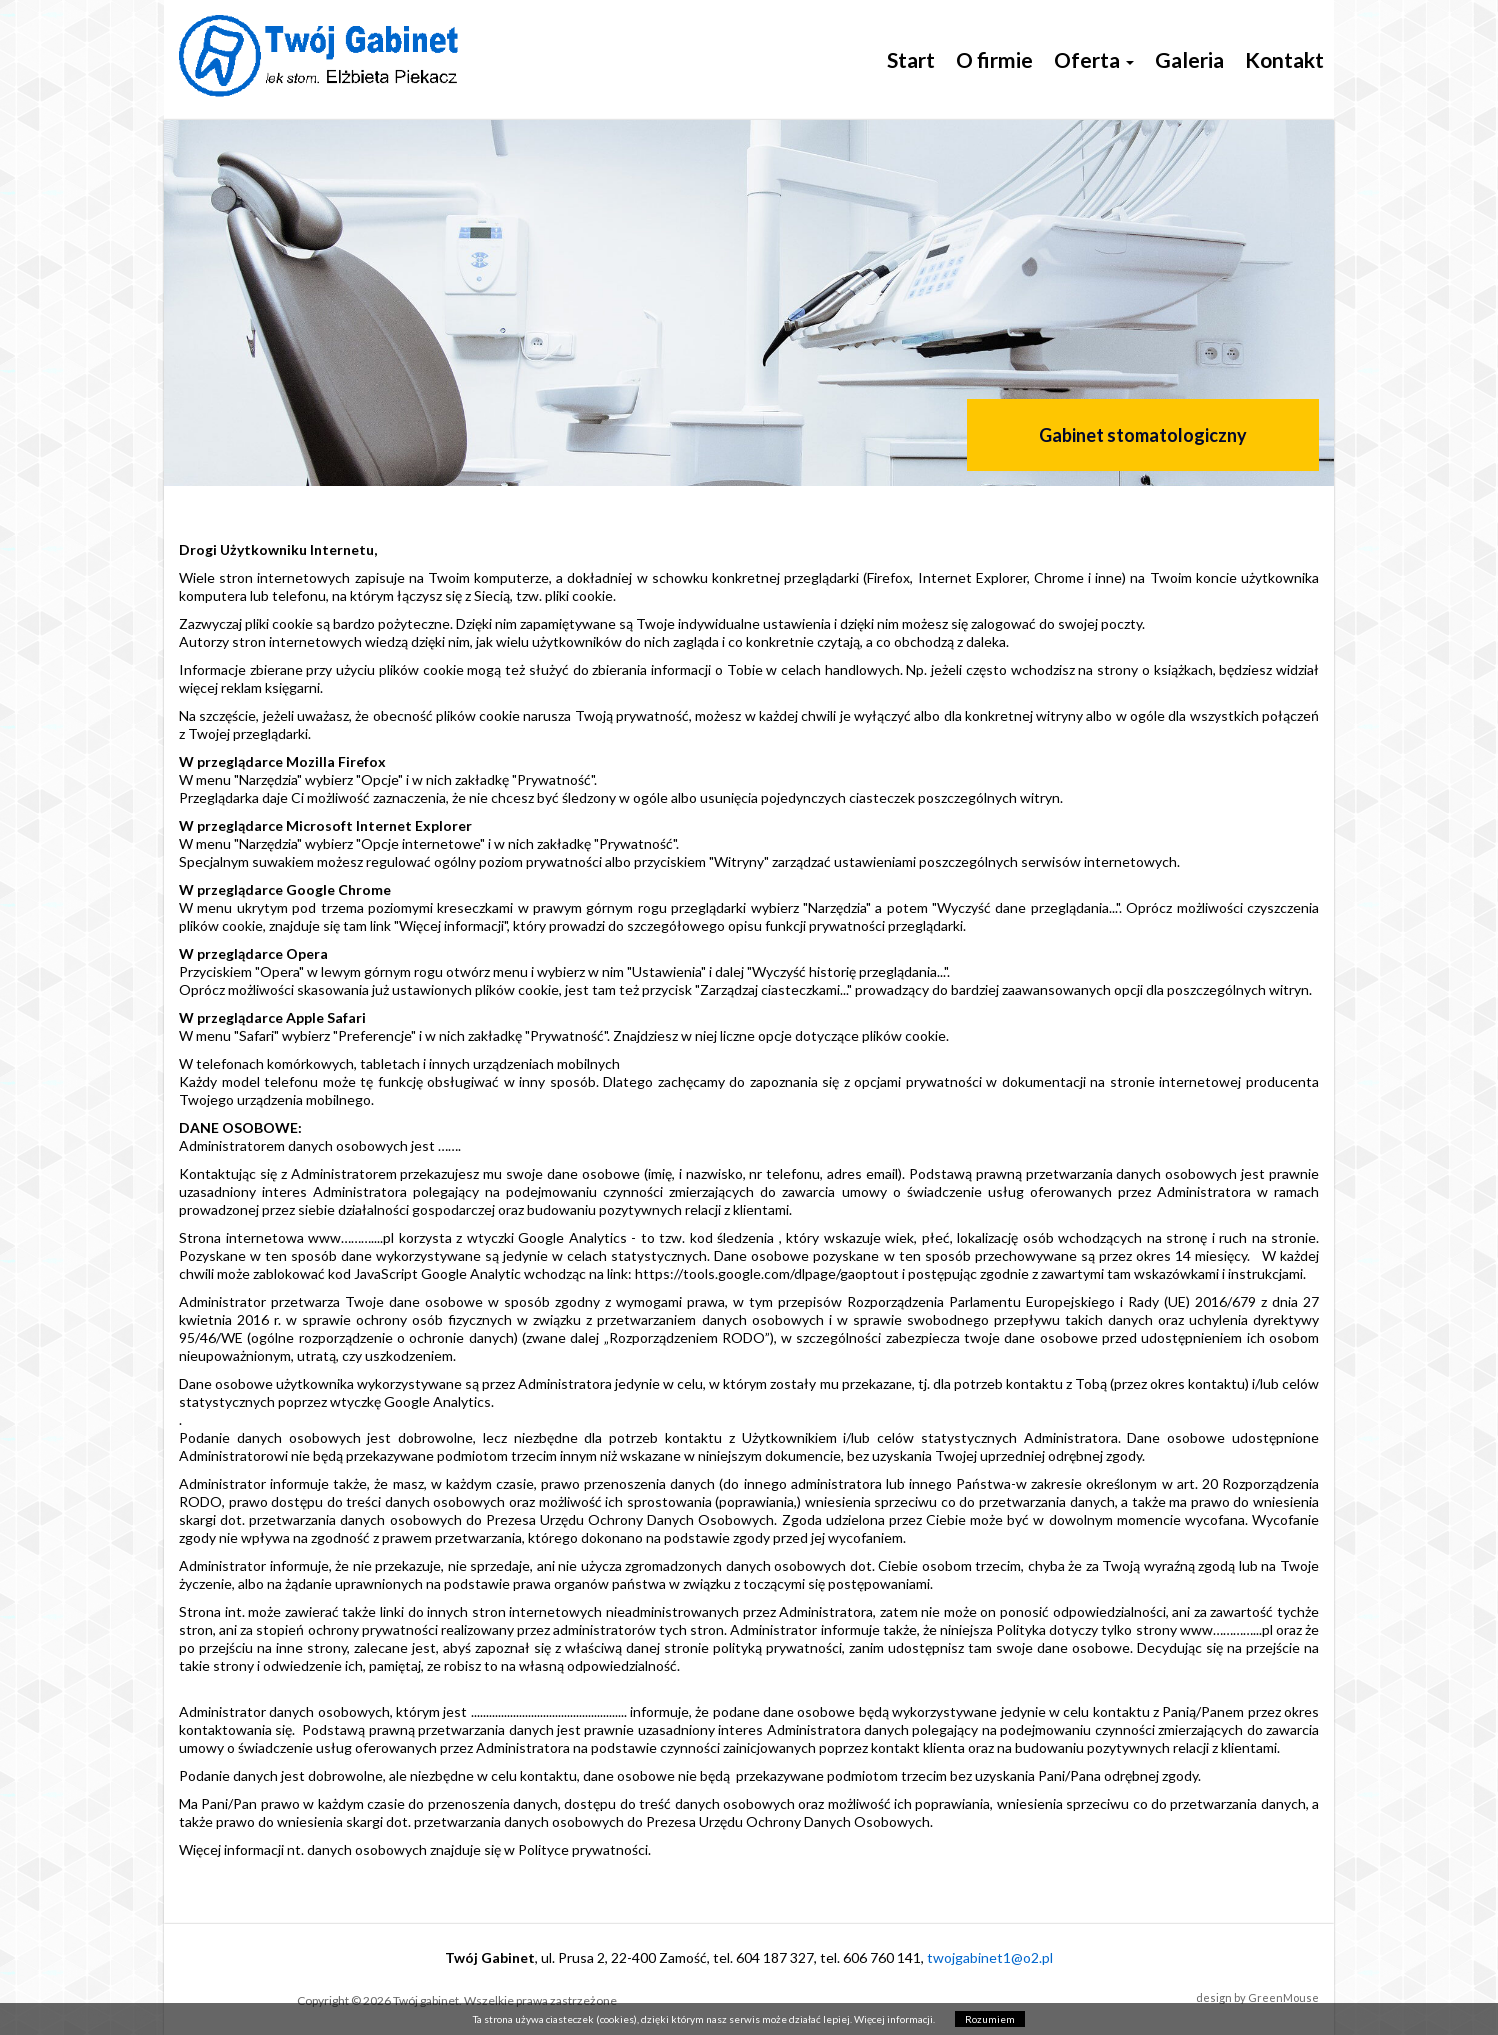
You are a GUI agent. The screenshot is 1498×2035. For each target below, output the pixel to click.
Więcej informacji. (894, 2019)
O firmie (994, 59)
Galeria (1189, 59)
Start (911, 59)
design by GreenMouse (1257, 1997)
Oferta (1094, 59)
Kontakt (1284, 59)
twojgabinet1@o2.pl (990, 1957)
